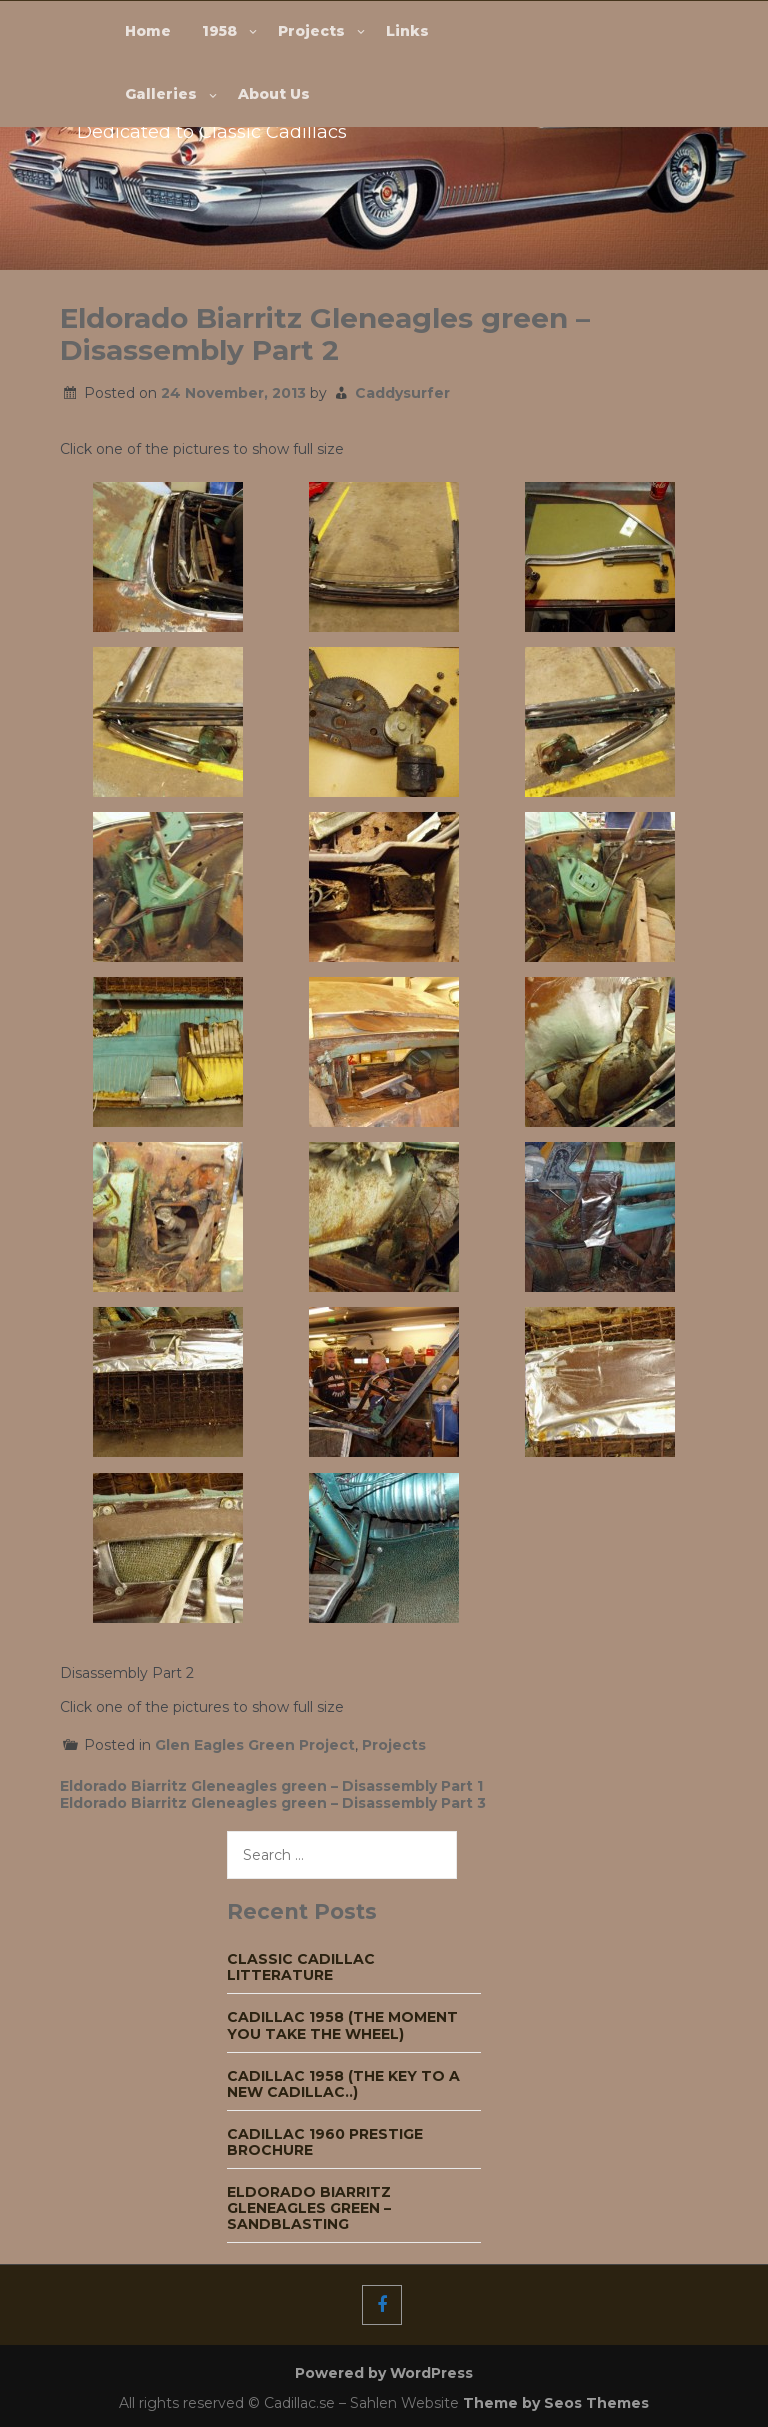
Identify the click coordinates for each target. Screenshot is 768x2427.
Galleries (161, 94)
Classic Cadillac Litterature (301, 1967)
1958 (219, 31)
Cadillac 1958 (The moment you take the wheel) (342, 2025)
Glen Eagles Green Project (255, 1745)
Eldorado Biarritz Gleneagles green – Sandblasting (309, 2208)
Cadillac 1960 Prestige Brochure (325, 2142)
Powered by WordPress (384, 2373)
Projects (311, 31)
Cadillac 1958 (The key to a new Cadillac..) (343, 2084)
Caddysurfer (402, 393)
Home (148, 31)
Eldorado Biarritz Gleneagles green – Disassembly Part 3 (273, 1803)
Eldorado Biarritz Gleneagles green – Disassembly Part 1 (271, 1786)
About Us (274, 94)
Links (407, 31)
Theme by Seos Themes (556, 2403)
